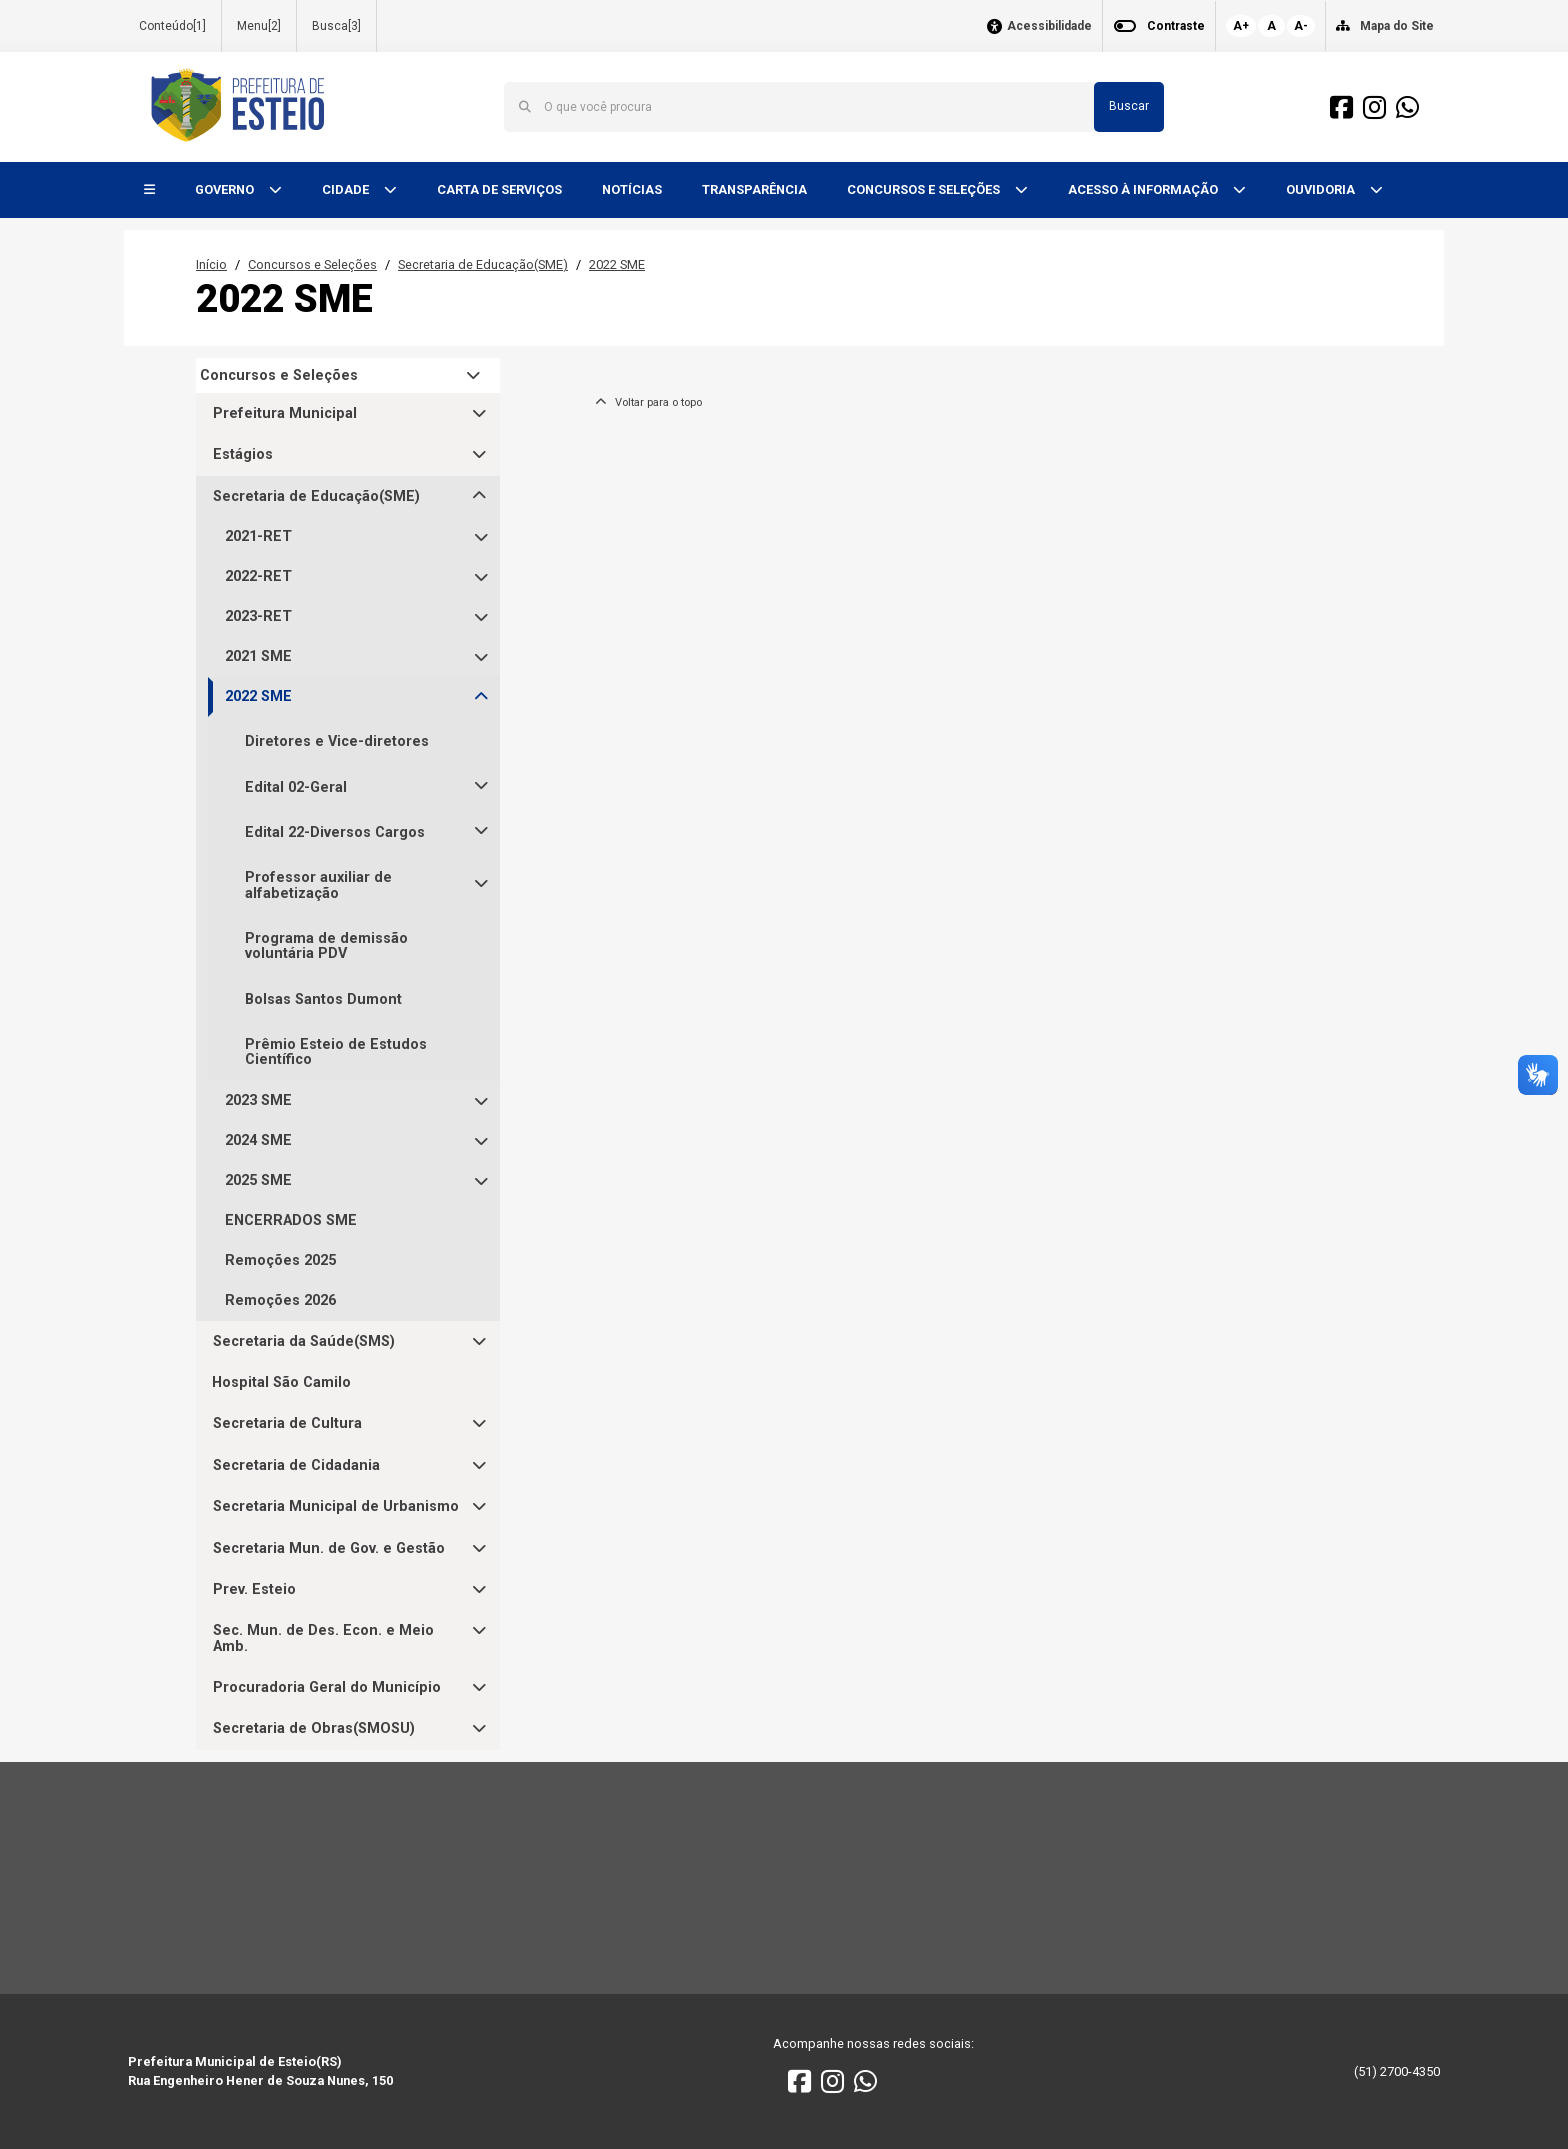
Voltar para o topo (648, 402)
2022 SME (617, 264)
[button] (149, 190)
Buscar (1129, 106)
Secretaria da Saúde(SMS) (304, 1341)
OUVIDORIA (1322, 189)
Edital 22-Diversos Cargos (335, 832)
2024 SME (258, 1140)
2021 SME (258, 656)
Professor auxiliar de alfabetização (318, 885)
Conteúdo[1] (172, 26)
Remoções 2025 (280, 1260)
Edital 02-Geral (296, 787)
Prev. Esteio (254, 1589)
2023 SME (258, 1100)
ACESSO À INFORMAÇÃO (1144, 189)
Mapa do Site (1397, 26)
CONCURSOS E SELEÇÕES (925, 189)
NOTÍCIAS (632, 189)
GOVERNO (226, 189)
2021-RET (258, 536)
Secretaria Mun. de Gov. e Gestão (329, 1548)
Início (211, 264)
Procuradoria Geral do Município (327, 1687)
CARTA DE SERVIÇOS (499, 189)
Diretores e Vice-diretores (337, 741)
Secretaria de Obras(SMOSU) (314, 1728)
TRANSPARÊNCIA (754, 189)
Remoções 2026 (280, 1300)
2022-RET (258, 576)
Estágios (243, 454)
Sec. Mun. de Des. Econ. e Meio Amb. (323, 1638)
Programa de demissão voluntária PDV (326, 946)
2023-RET (258, 616)
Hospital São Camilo (281, 1382)
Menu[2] (259, 26)
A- (1301, 26)
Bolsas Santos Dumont (323, 999)
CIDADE (347, 189)
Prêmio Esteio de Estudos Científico (336, 1052)
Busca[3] (336, 26)
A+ (1241, 26)
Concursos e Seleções (312, 264)
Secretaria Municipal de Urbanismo (336, 1506)
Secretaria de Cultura (287, 1423)
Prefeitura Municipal (285, 413)
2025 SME (258, 1180)
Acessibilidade (1049, 26)
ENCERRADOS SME (291, 1220)
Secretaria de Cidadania (296, 1465)
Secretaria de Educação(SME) (483, 264)
